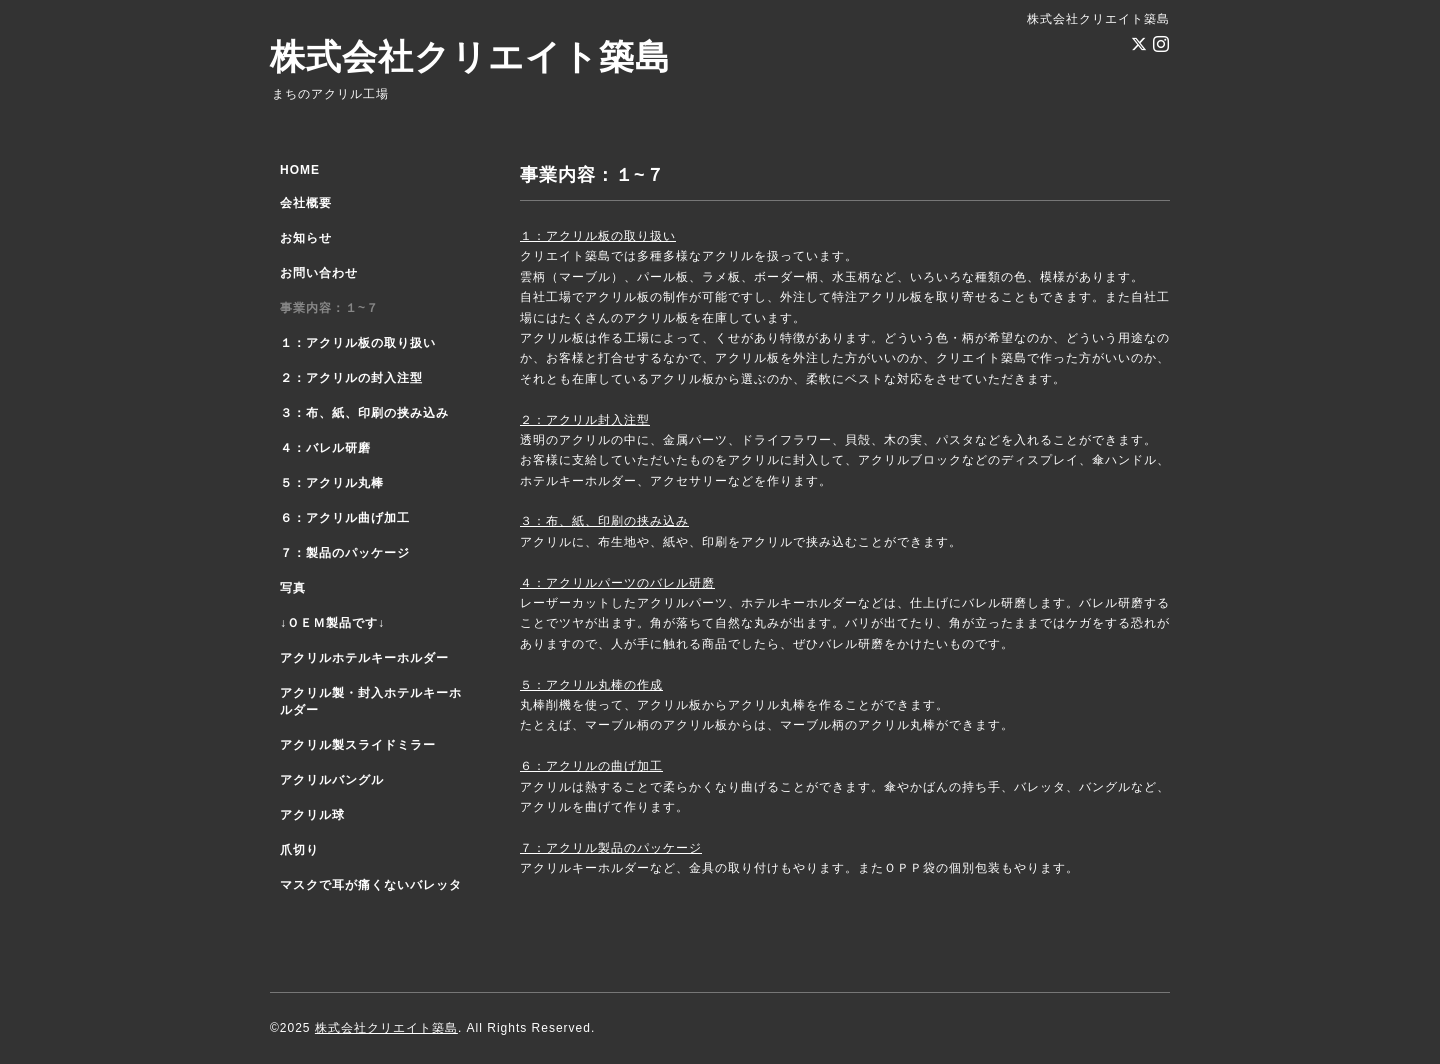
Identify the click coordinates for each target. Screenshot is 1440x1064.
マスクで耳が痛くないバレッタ (371, 885)
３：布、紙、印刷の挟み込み (604, 521)
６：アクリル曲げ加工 (345, 518)
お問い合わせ (319, 273)
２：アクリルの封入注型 (351, 378)
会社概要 (306, 203)
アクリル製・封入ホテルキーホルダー (371, 701)
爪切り (299, 850)
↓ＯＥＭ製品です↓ (332, 623)
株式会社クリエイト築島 (470, 56)
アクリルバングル (332, 780)
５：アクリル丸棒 (332, 483)
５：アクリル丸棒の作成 (591, 685)
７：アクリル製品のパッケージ (611, 848)
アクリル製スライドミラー (358, 745)
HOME (300, 170)
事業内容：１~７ (329, 308)
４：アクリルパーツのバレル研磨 (617, 583)
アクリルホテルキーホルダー (364, 658)
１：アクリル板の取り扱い (598, 236)
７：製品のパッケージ (345, 553)
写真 (293, 588)
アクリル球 (312, 815)
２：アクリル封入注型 (585, 420)
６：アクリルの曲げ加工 (591, 766)
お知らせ (306, 238)
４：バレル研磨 (325, 448)
